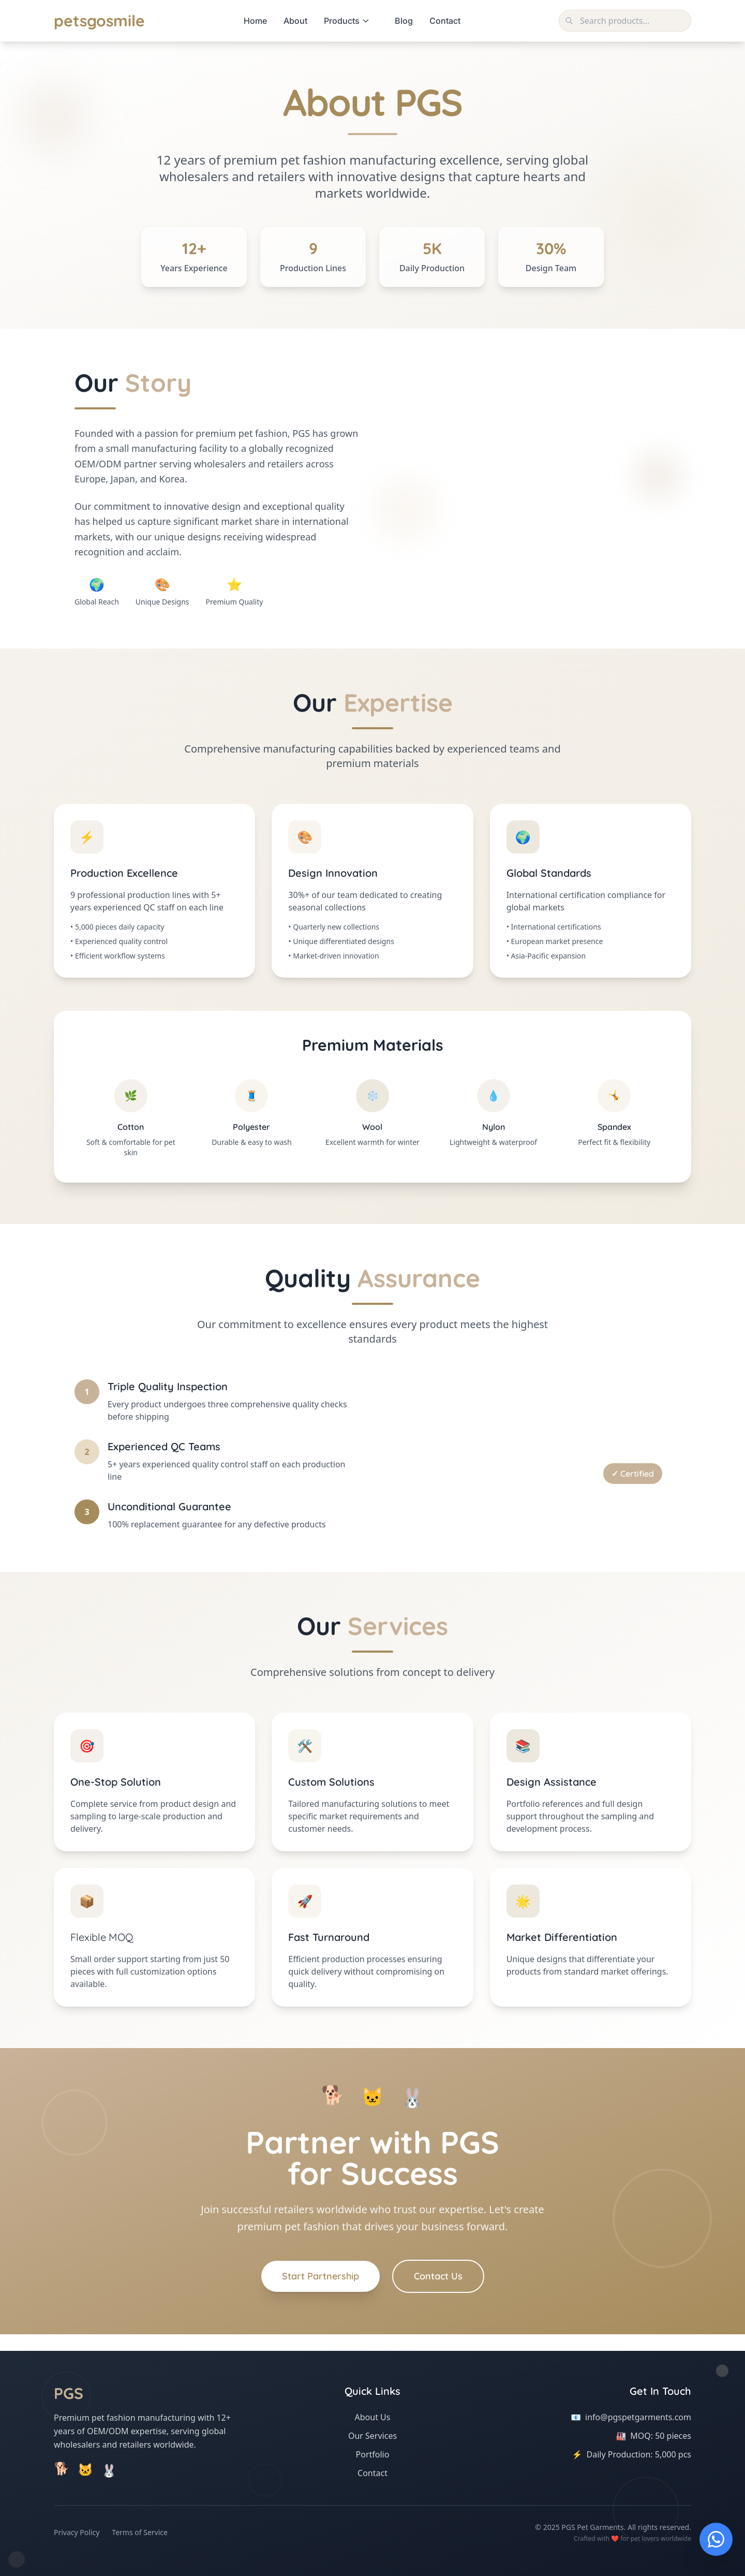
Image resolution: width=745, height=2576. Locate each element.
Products (347, 21)
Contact (444, 21)
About (295, 21)
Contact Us (438, 2276)
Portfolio (373, 2454)
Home (255, 21)
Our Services (372, 2435)
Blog (404, 21)
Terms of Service (140, 2532)
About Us (373, 2417)
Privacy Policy (76, 2532)
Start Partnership (320, 2276)
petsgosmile (99, 21)
